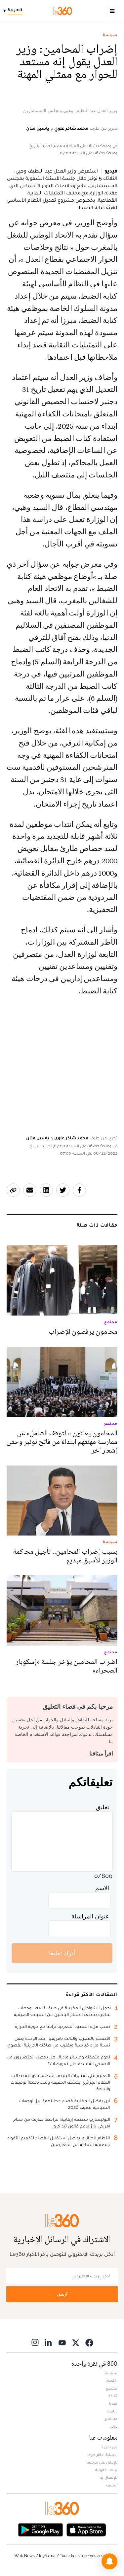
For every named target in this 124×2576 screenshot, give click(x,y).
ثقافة (112, 2396)
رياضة (112, 2411)
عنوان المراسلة (90, 1916)
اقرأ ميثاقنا (101, 1754)
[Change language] (14, 11)
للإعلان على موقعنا (101, 2462)
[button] (109, 2561)
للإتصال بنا (108, 2477)
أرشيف (111, 2485)
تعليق (102, 1807)
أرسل (62, 2294)
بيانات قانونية (106, 2470)
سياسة (110, 35)
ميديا (113, 2403)
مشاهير (111, 2418)
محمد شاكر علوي (71, 128)
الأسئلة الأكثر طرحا (102, 2454)
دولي (113, 2426)
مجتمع (111, 2388)
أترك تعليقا (62, 1953)
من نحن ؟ (109, 2447)
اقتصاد (111, 2380)
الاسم (102, 1888)
